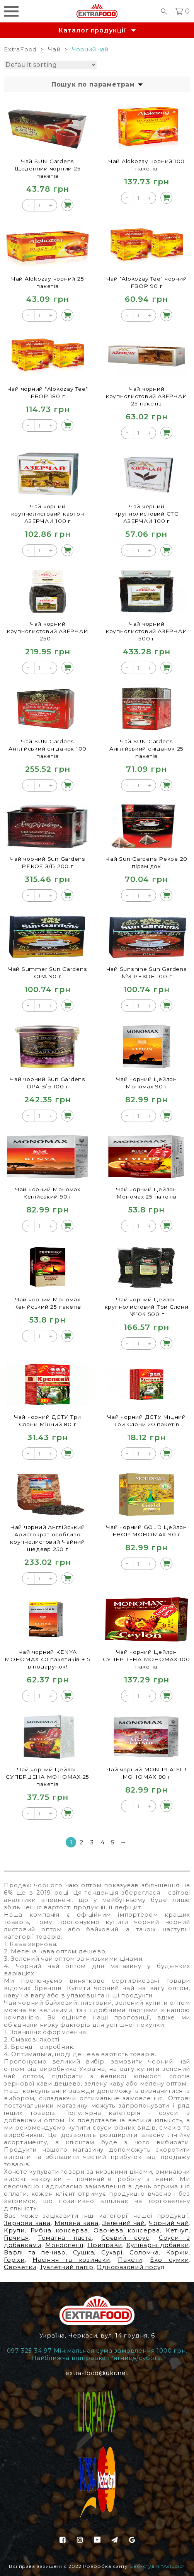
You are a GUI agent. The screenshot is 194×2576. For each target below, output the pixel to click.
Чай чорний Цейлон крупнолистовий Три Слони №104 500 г (147, 1307)
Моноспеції (64, 2245)
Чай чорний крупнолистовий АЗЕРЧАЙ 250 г (47, 631)
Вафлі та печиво (35, 2252)
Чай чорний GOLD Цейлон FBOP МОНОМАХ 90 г (146, 1530)
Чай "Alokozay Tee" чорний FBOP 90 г (146, 282)
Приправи (104, 2245)
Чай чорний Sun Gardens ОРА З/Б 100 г (47, 1082)
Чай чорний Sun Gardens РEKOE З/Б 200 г (47, 862)
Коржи (177, 2252)
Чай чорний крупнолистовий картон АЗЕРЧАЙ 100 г (47, 513)
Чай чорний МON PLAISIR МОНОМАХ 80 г (146, 1773)
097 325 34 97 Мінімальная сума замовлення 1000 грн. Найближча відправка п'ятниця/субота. (97, 2354)
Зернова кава (27, 2223)
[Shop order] (50, 65)
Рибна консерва (59, 2230)
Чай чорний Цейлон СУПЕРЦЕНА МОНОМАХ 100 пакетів (146, 1659)
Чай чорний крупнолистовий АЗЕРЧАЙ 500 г (146, 631)
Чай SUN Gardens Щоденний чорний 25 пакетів (48, 168)
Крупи (14, 2230)
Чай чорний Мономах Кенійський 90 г (47, 1192)
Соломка (143, 2252)
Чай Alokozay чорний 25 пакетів (47, 282)
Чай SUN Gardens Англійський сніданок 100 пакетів (47, 748)
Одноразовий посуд (131, 2267)
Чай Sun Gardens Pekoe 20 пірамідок (146, 862)
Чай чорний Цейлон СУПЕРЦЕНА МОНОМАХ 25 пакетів (47, 1777)
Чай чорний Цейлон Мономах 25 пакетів (146, 1192)
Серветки (20, 2267)
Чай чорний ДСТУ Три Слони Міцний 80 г (47, 1420)
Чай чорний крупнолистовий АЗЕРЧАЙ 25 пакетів (146, 396)
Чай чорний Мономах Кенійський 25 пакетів (47, 1303)
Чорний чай (169, 2223)
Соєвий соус (125, 2237)
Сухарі (112, 2252)
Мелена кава (76, 2223)
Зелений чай (123, 2223)
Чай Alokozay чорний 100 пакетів (146, 164)
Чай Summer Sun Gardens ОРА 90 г (47, 972)
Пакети (130, 2259)
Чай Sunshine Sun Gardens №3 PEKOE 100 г (146, 972)
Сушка (83, 2252)
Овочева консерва (127, 2230)
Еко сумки (169, 2259)
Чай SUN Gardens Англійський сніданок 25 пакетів (146, 748)
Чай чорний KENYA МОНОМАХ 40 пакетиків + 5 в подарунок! (47, 1659)
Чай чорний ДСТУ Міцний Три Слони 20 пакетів (146, 1420)
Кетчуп (177, 2230)
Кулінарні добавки (157, 2245)
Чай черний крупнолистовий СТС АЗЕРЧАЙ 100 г (146, 513)
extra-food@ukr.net (96, 2373)
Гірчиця (16, 2237)
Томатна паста (65, 2237)
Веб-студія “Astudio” (157, 2566)
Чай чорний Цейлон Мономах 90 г (146, 1082)
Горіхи (14, 2259)
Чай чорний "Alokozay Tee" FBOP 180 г (48, 392)
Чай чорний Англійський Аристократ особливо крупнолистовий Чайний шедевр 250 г (48, 1538)
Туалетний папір (67, 2267)
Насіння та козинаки (71, 2259)
